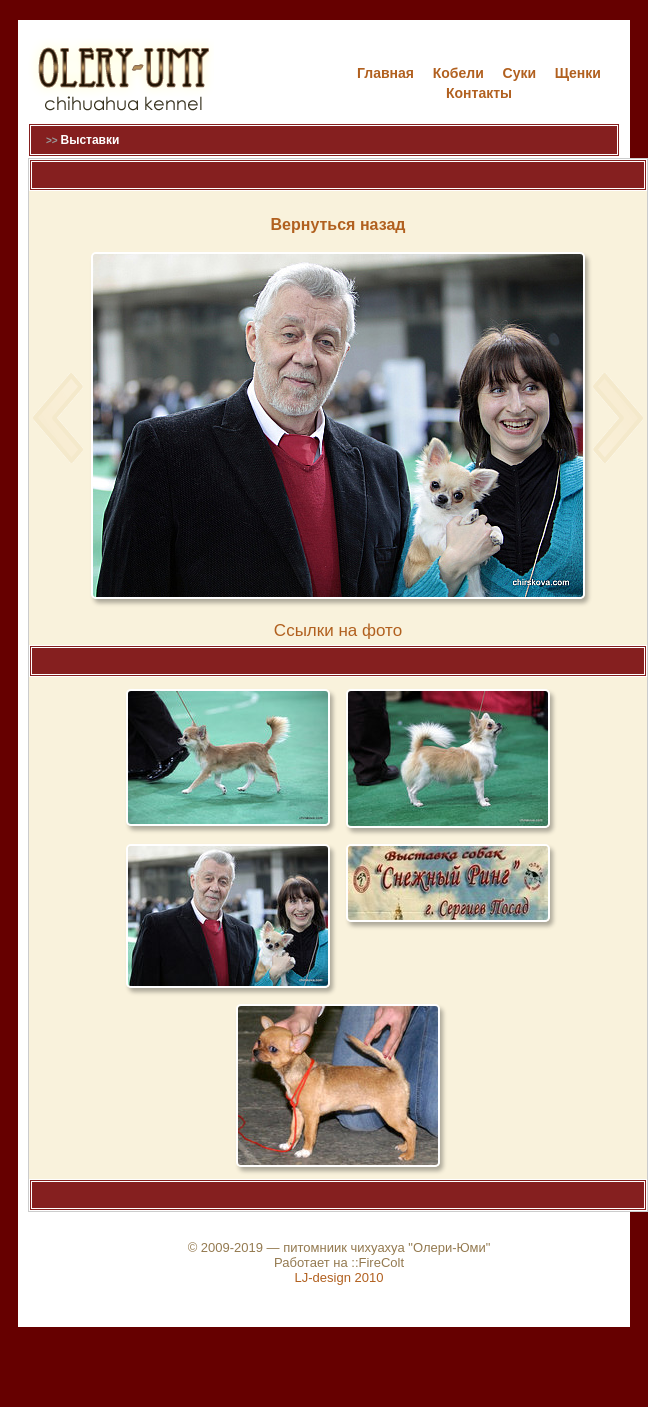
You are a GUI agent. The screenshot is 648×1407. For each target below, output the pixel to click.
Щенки (578, 73)
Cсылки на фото (338, 630)
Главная (385, 73)
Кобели (458, 73)
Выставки (89, 140)
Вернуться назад (338, 224)
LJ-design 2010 (339, 1277)
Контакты (479, 93)
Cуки (520, 73)
